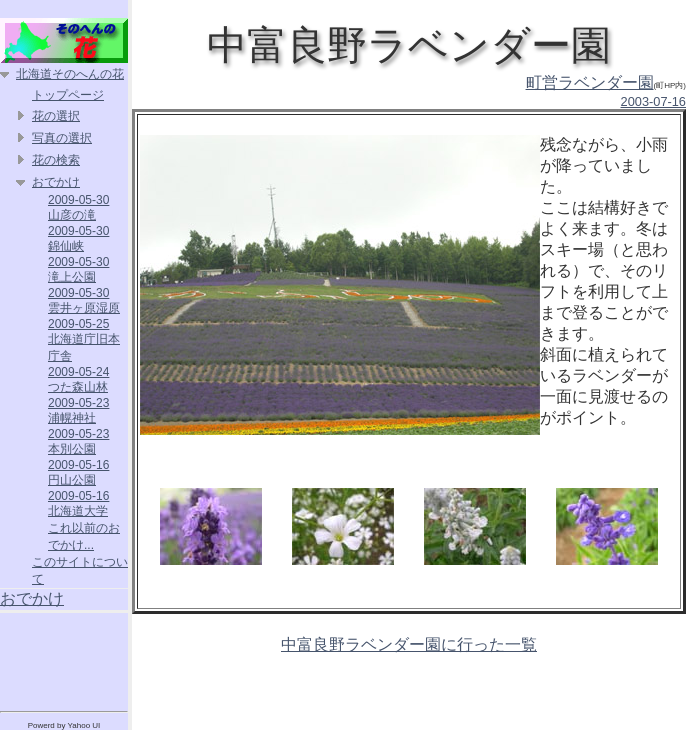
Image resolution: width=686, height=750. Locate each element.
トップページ (68, 95)
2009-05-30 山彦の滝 (78, 207)
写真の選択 (62, 138)
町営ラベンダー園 (590, 82)
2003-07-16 (653, 101)
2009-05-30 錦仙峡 (78, 238)
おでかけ (56, 182)
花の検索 (56, 160)
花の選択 (56, 116)
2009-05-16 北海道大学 (78, 503)
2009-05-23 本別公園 (78, 441)
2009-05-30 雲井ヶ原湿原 (84, 300)
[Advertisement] (64, 658)
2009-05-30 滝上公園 (78, 269)
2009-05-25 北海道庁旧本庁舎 (84, 340)
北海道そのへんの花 (70, 74)
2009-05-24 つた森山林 (78, 379)
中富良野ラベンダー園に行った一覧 (409, 644)
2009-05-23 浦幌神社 (78, 410)
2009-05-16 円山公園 (78, 472)
